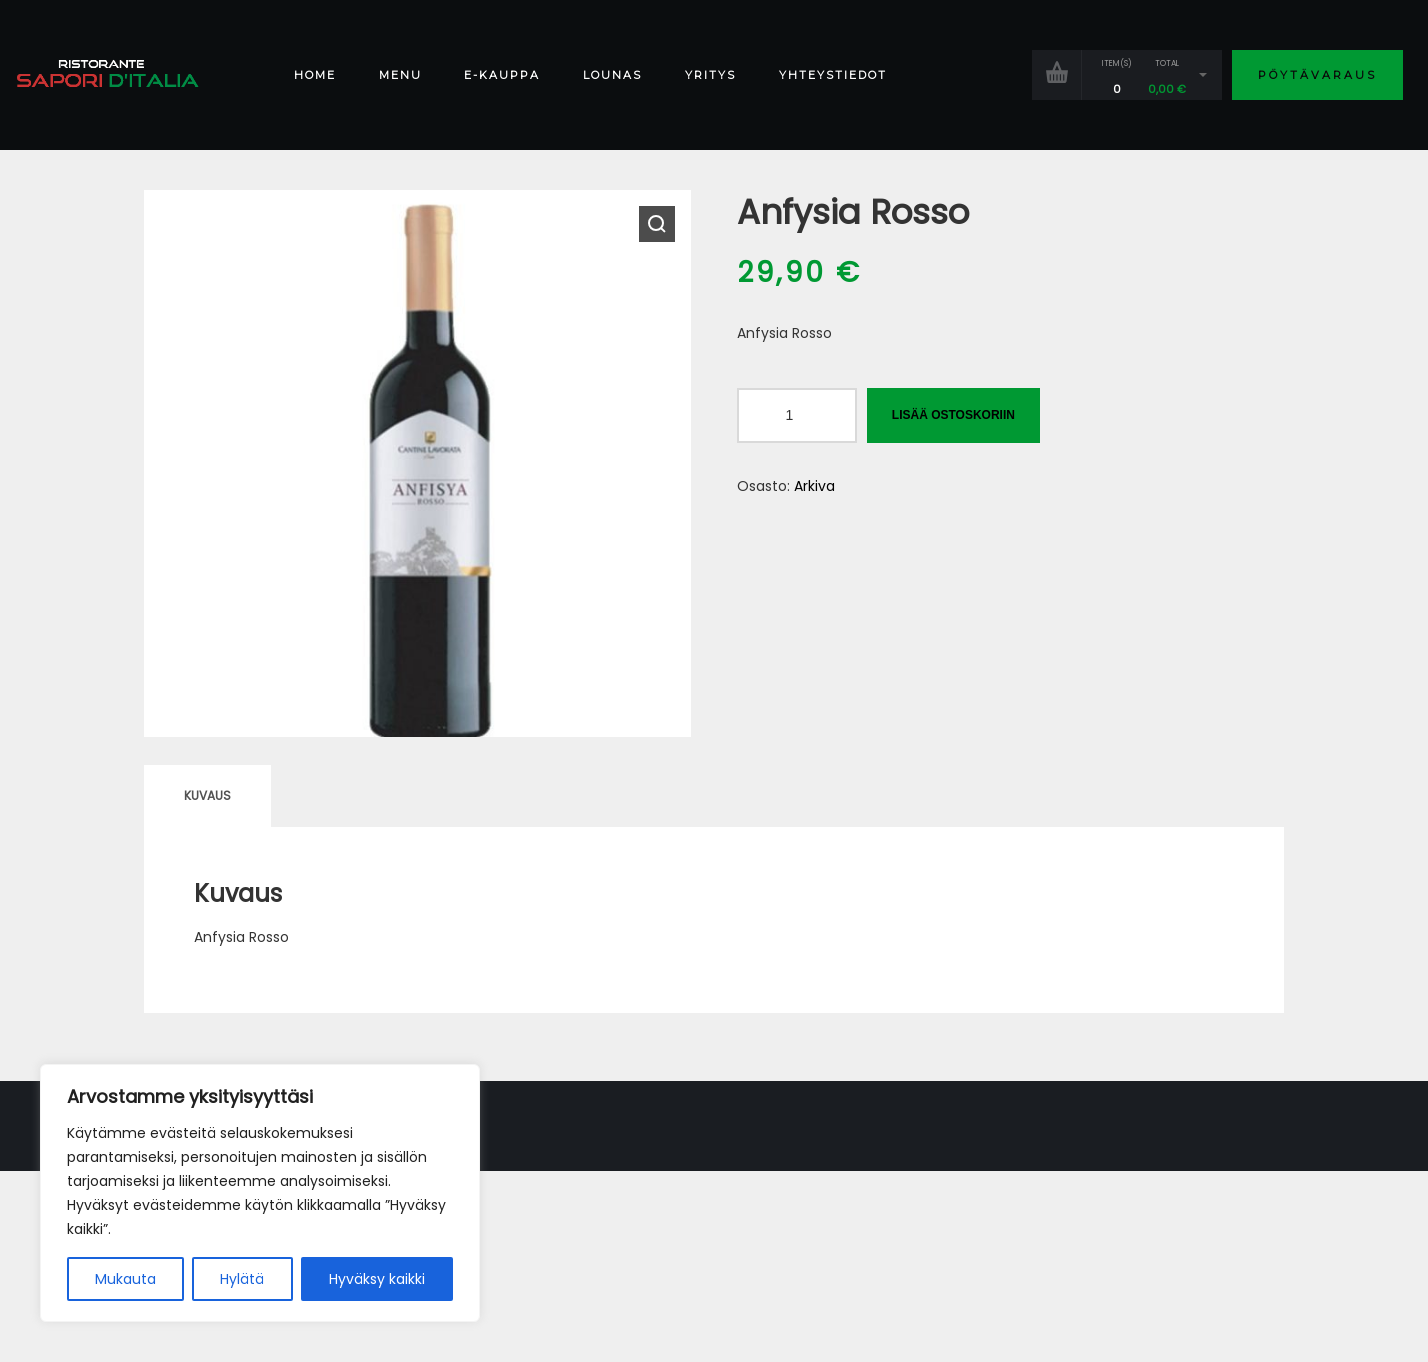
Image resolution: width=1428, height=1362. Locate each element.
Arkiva (814, 486)
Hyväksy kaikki (377, 1279)
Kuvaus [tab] (207, 795)
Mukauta (125, 1279)
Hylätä (242, 1279)
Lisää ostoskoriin (953, 415)
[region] (260, 1193)
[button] (657, 224)
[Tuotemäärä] (797, 415)
